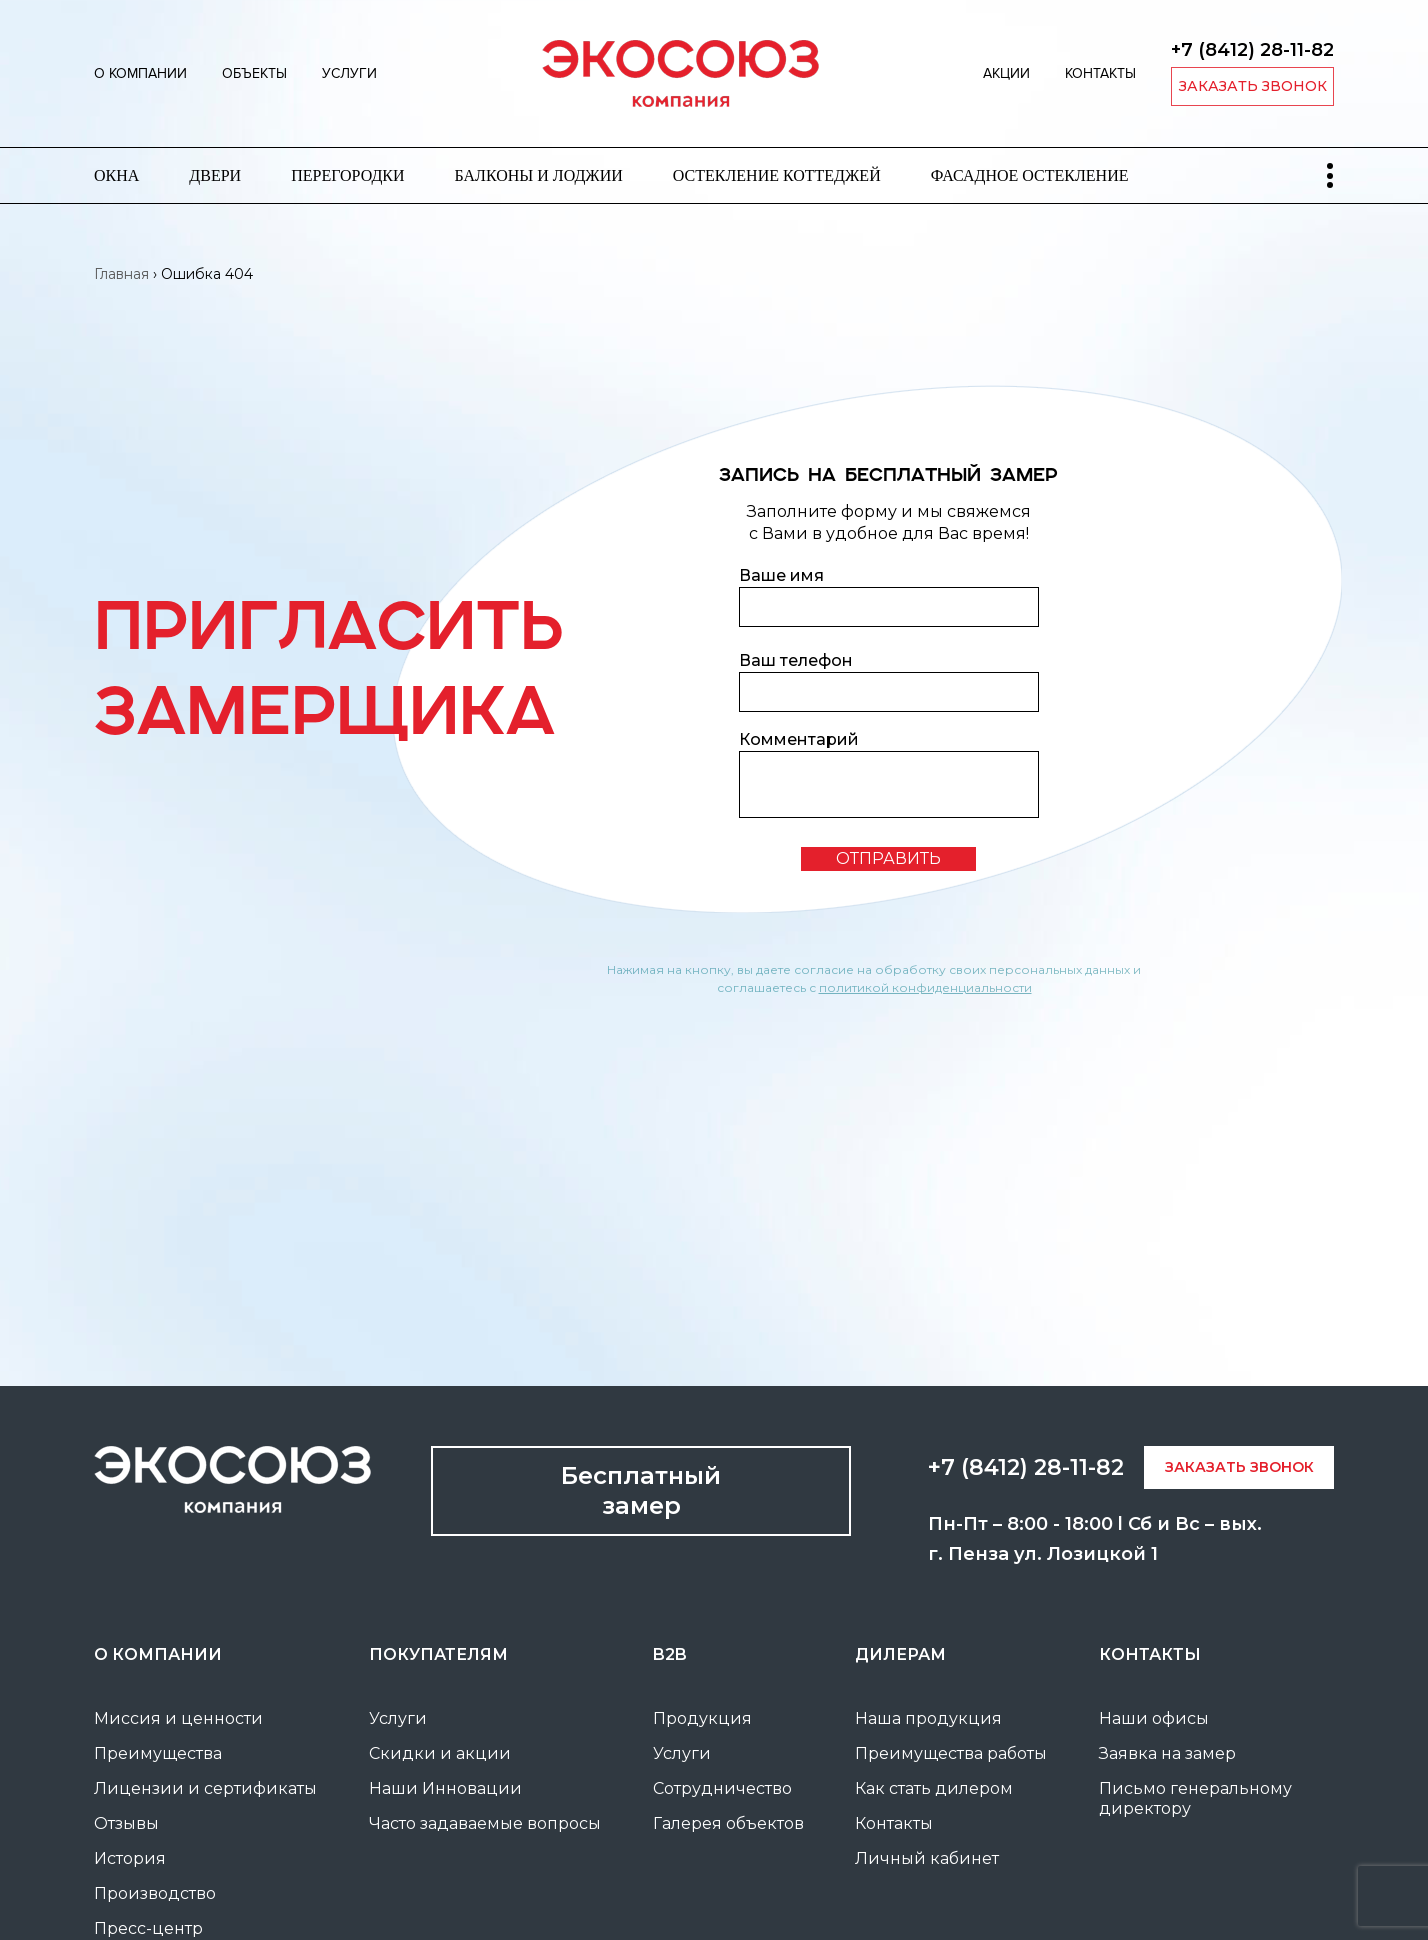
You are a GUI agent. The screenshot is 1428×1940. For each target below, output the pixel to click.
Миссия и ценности (178, 1718)
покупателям (438, 1654)
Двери (215, 175)
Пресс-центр (148, 1928)
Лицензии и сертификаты (205, 1788)
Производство (155, 1893)
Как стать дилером (934, 1788)
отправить (888, 858)
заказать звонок (1253, 86)
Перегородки (347, 175)
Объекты (254, 73)
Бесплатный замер (641, 1490)
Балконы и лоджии (539, 175)
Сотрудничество (722, 1788)
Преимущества (158, 1753)
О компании (140, 73)
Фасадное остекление (1030, 175)
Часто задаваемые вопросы (485, 1823)
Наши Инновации (445, 1788)
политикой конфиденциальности (925, 987)
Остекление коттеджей (777, 175)
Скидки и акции (440, 1753)
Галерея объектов (728, 1823)
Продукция (702, 1718)
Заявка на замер (1167, 1753)
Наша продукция (928, 1718)
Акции (1006, 73)
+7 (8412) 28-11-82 (1252, 50)
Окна (116, 175)
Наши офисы (1154, 1718)
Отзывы (126, 1823)
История (130, 1858)
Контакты (1100, 73)
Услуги (349, 73)
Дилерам (900, 1654)
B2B (670, 1654)
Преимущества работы (951, 1753)
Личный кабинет (927, 1858)
